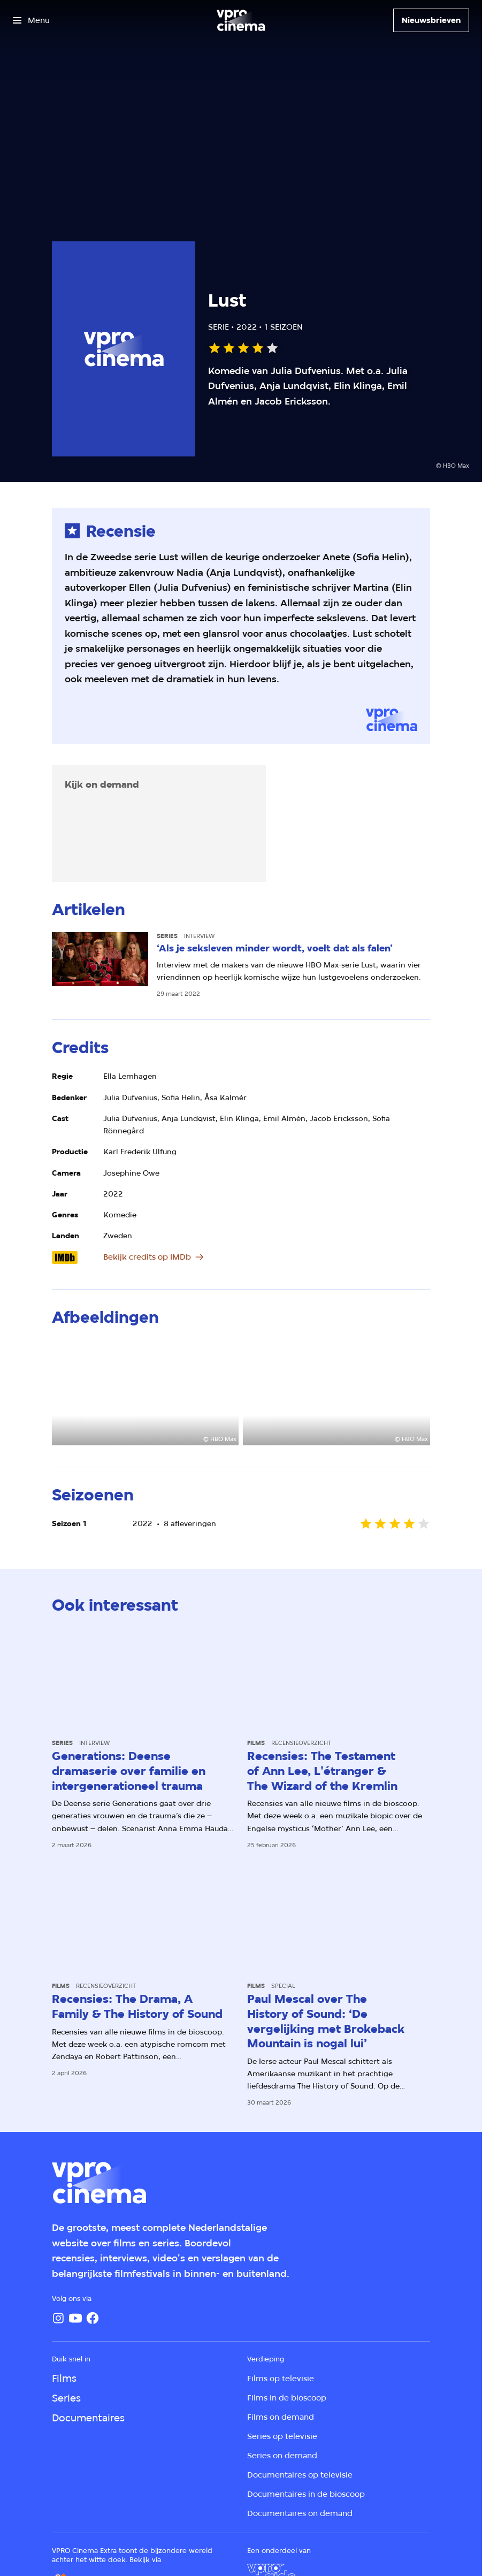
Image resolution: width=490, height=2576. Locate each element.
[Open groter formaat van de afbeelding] (145, 1392)
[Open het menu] (31, 20)
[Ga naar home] (241, 20)
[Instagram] (58, 2318)
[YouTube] (75, 2318)
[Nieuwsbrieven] (431, 20)
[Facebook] (92, 2318)
